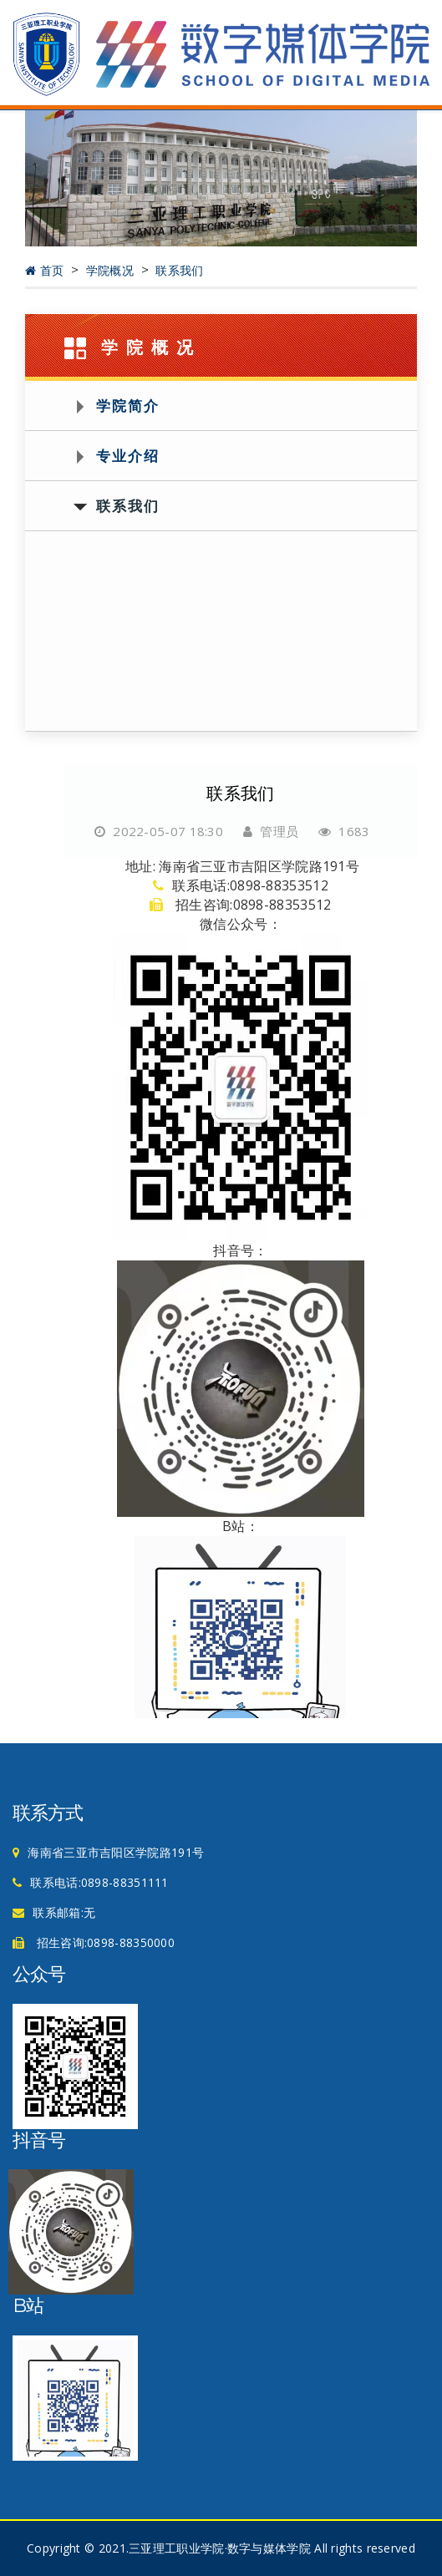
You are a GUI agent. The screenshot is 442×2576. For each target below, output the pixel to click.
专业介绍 (128, 455)
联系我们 (179, 270)
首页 (46, 270)
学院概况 (112, 270)
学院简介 (128, 405)
